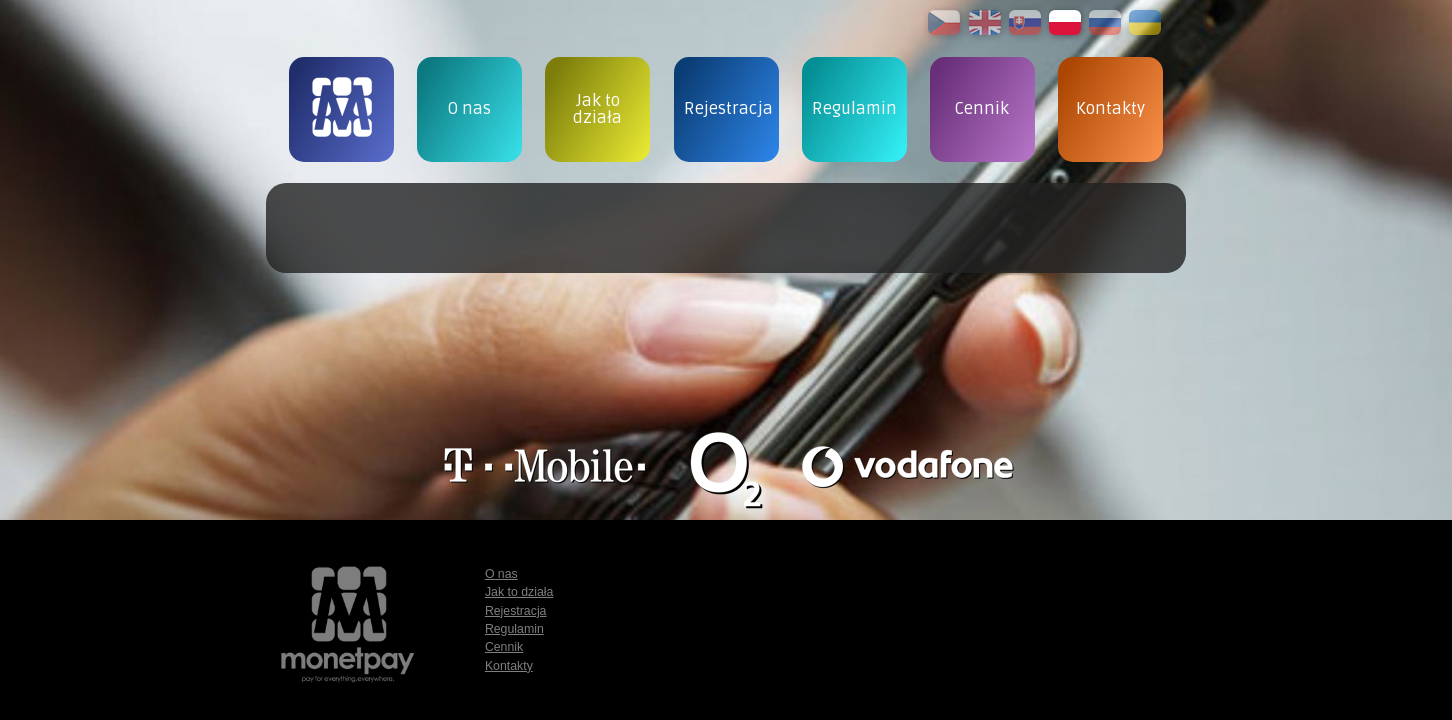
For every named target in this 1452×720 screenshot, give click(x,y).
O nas (501, 574)
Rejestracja (516, 611)
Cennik (504, 647)
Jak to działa (519, 592)
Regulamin (514, 629)
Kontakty (509, 666)
